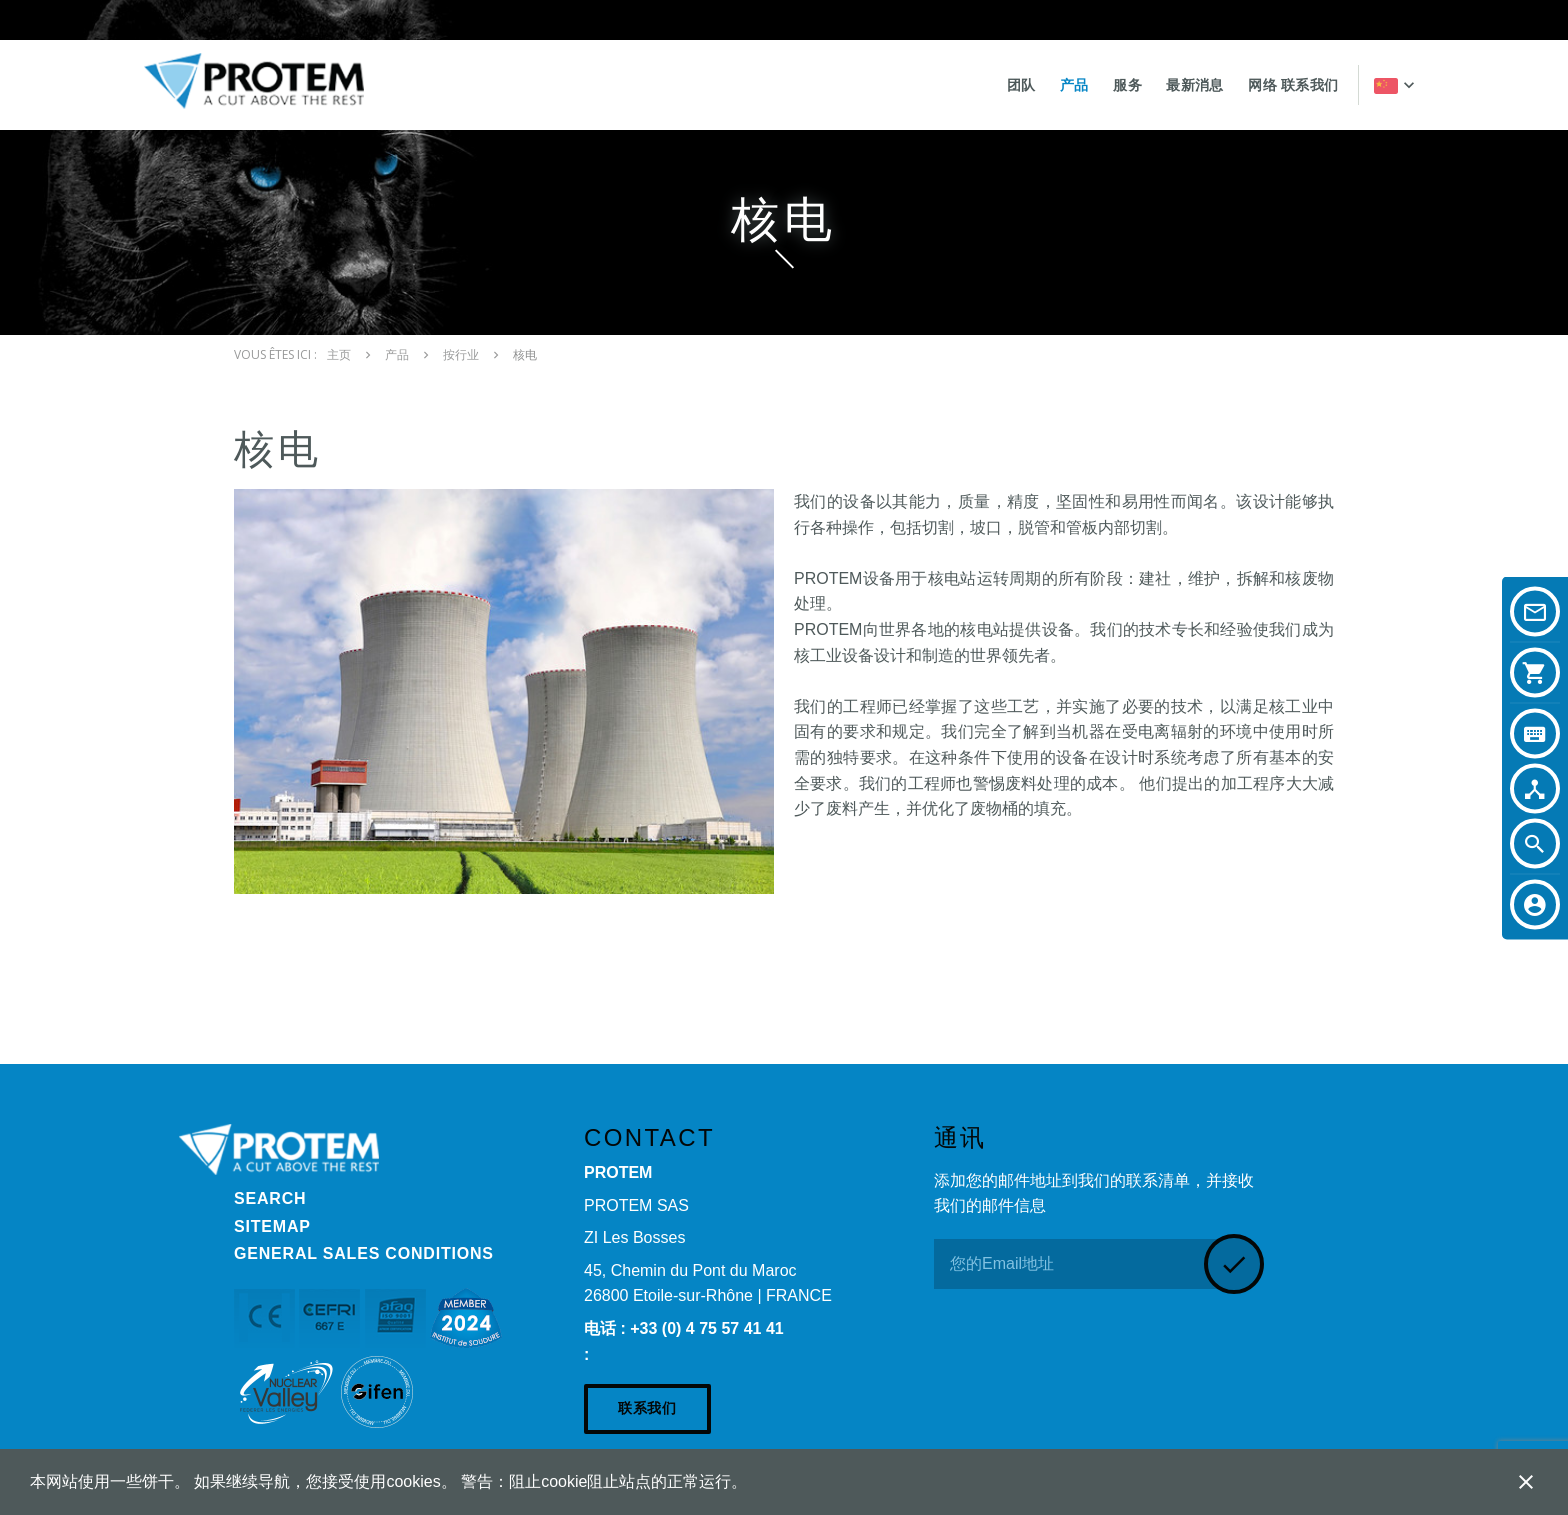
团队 (1021, 85)
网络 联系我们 (1293, 85)
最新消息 (1194, 85)
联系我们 (647, 1408)
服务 (1127, 85)
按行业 (461, 355)
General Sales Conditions (364, 1253)
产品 (1074, 85)
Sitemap (272, 1226)
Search (270, 1198)
